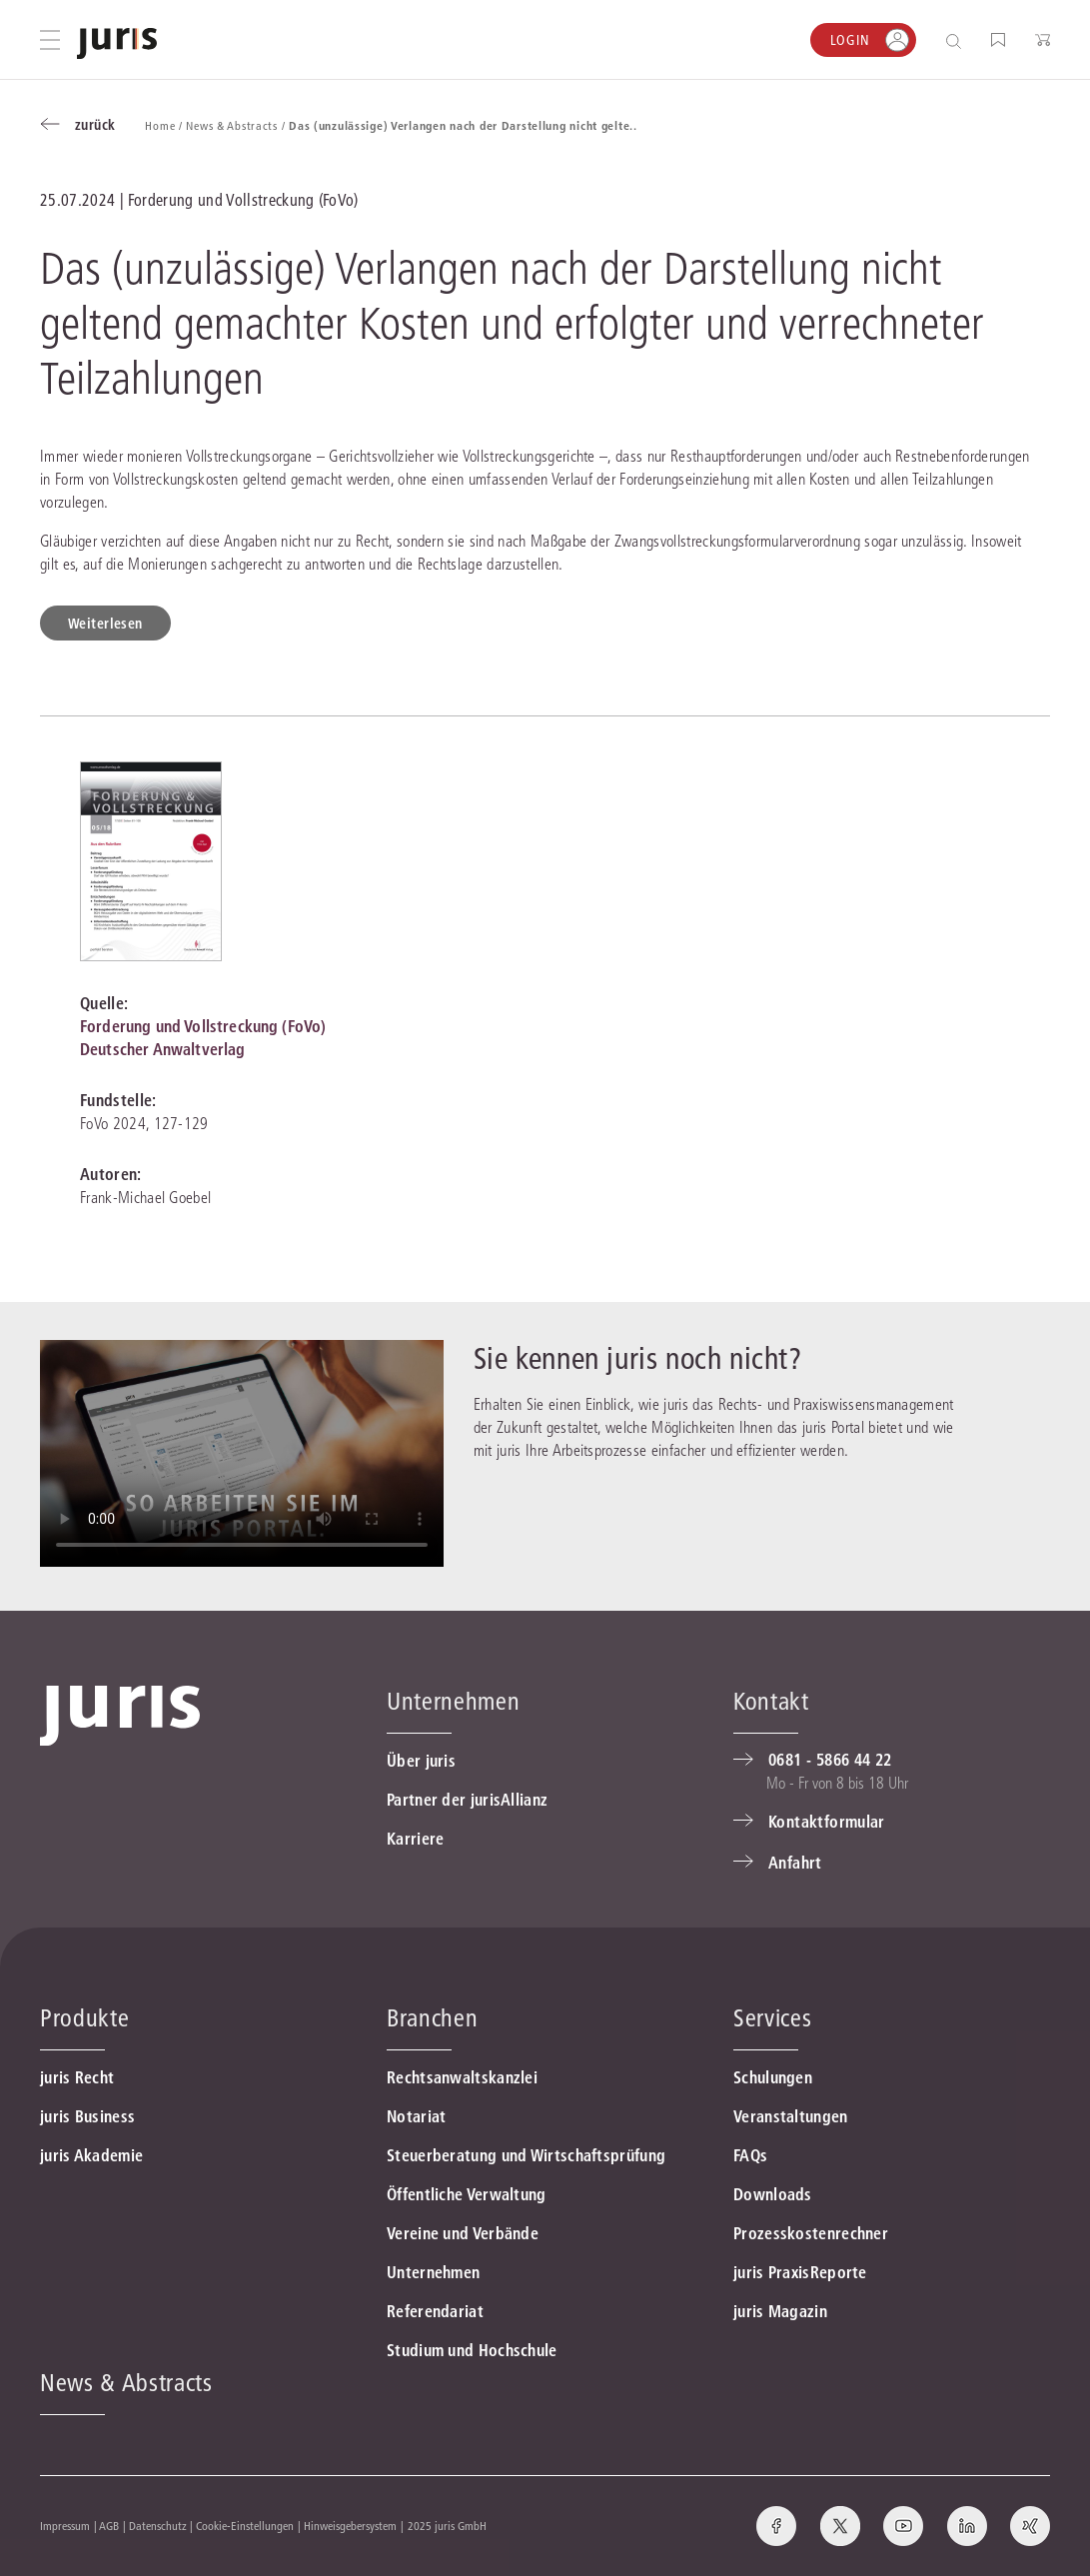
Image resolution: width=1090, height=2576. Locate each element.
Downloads (772, 2194)
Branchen (432, 2017)
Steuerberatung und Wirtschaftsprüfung (526, 2155)
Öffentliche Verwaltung (466, 2194)
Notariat (416, 2116)
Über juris (421, 1761)
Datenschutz (158, 2525)
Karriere (415, 1839)
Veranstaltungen (790, 2116)
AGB (109, 2525)
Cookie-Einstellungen (245, 2525)
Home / (165, 125)
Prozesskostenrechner (810, 2233)
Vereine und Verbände (463, 2233)
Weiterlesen (105, 624)
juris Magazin (780, 2311)
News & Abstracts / (237, 125)
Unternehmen (433, 2272)
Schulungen (772, 2077)
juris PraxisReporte (800, 2272)
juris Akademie (91, 2155)
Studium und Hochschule (472, 2350)
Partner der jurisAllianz (467, 1800)
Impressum (65, 2525)
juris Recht (77, 2077)
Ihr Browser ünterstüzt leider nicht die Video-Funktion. (242, 1453)
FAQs (750, 2155)
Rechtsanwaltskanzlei (462, 2077)
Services (772, 2017)
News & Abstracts (126, 2382)
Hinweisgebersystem (350, 2525)
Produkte (84, 2017)
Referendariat (435, 2311)
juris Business (87, 2116)
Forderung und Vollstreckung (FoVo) (203, 1026)
